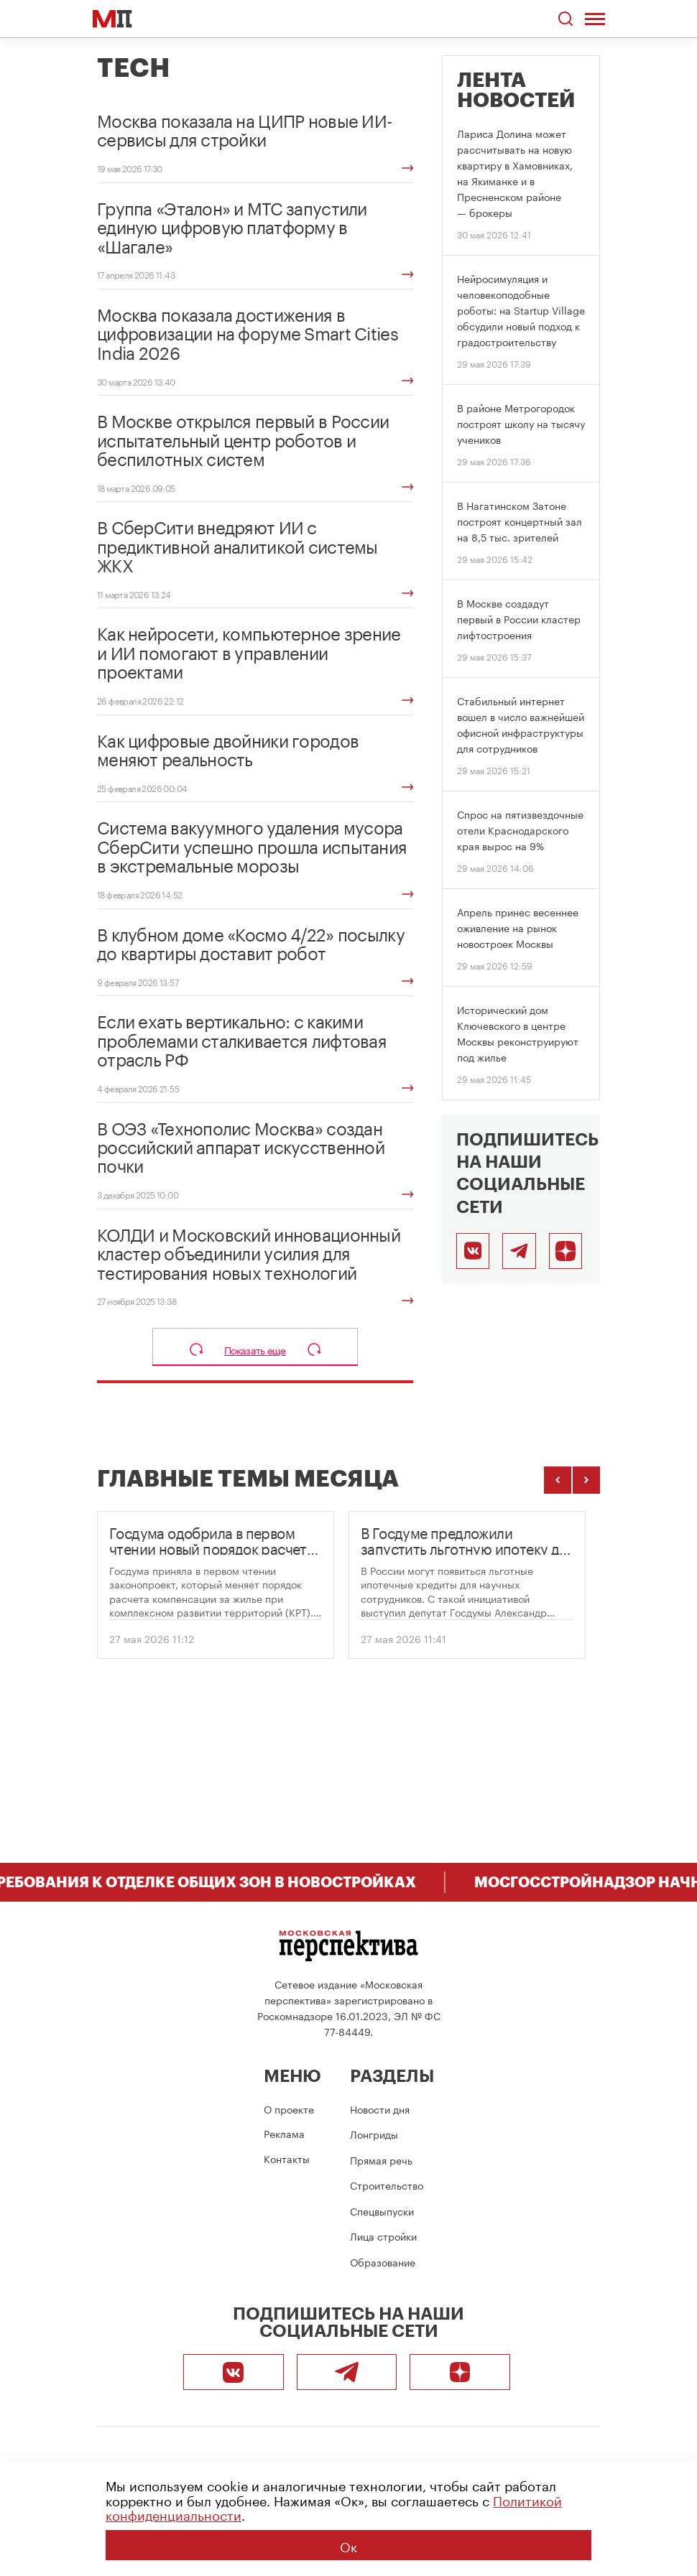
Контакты (287, 2158)
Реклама (284, 2133)
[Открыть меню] (597, 19)
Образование (382, 2261)
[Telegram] (518, 1251)
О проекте (289, 2108)
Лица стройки (383, 2235)
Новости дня (380, 2108)
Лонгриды (374, 2134)
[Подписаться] (565, 1251)
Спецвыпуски (382, 2210)
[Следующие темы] (586, 1480)
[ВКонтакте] (472, 1251)
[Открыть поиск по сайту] (567, 19)
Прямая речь (381, 2159)
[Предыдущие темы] (557, 1480)
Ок (348, 2545)
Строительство (386, 2185)
